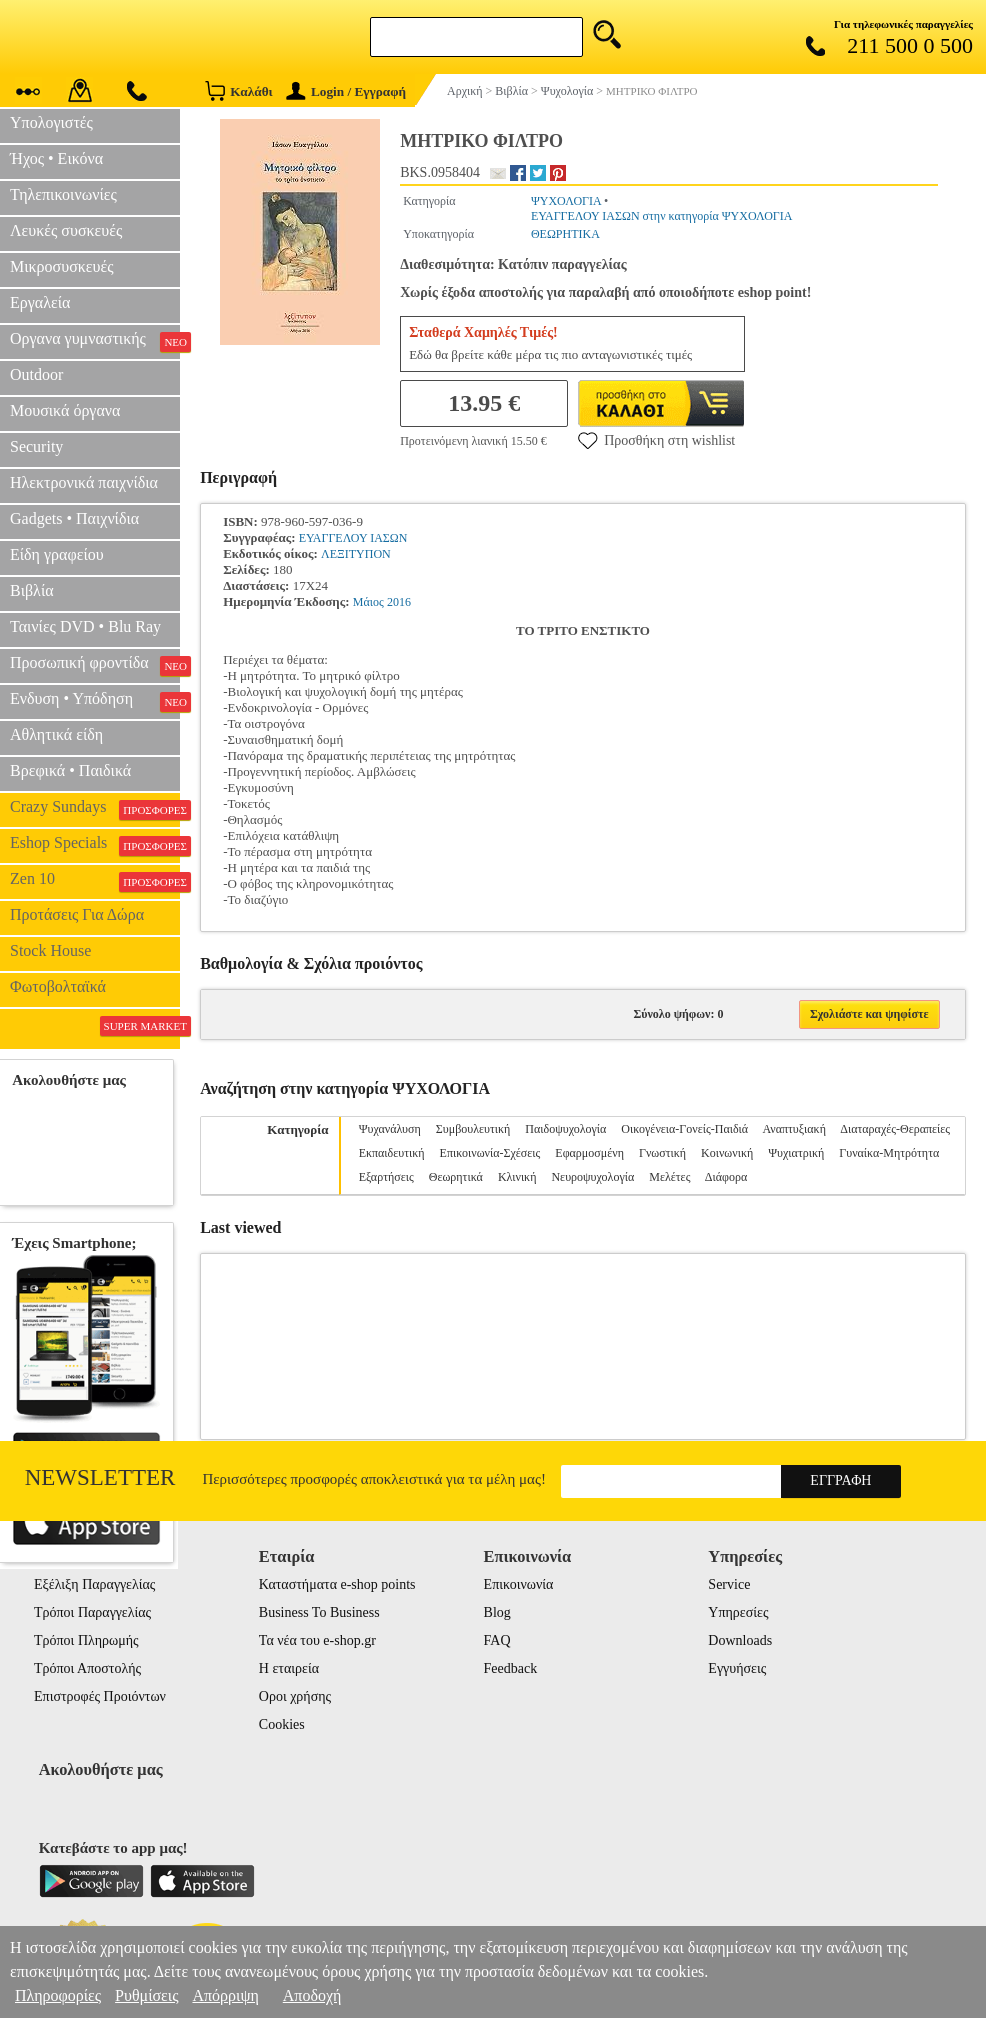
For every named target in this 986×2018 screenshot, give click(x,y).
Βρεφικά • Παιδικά (70, 770)
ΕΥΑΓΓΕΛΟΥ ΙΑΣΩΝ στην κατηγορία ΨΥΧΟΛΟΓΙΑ (662, 216)
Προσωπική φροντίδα (95, 665)
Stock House (50, 950)
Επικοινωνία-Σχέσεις (490, 1153)
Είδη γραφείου (57, 554)
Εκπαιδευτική (392, 1153)
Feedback (511, 1668)
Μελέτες (669, 1177)
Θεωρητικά (456, 1177)
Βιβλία (32, 590)
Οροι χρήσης (295, 1696)
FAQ (497, 1640)
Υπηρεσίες (738, 1612)
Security (36, 446)
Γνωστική (662, 1153)
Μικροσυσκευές (62, 266)
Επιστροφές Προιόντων (100, 1696)
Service (729, 1584)
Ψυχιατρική (796, 1153)
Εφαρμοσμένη (589, 1153)
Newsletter (100, 1477)
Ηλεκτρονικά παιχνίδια (84, 482)
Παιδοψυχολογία (565, 1129)
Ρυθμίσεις (146, 1995)
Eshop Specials (95, 845)
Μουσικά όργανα (65, 410)
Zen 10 (95, 881)
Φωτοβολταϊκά (58, 986)
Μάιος (368, 602)
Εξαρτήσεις (386, 1177)
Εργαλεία (40, 302)
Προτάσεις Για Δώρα (77, 914)
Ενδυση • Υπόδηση (95, 701)
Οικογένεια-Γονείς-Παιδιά (684, 1129)
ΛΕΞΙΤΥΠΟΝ (356, 554)
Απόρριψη (225, 1995)
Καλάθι (238, 90)
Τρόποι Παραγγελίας (92, 1612)
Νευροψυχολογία (592, 1177)
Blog (497, 1612)
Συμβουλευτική (473, 1129)
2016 (399, 602)
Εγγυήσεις (737, 1668)
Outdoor (36, 374)
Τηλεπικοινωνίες (63, 194)
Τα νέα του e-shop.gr (317, 1640)
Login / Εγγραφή (346, 91)
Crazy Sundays (95, 809)
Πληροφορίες (58, 1995)
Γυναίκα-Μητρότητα (889, 1153)
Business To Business (319, 1612)
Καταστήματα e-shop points (337, 1584)
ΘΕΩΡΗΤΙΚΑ (565, 234)
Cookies (282, 1724)
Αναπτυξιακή (794, 1129)
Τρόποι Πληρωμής (86, 1640)
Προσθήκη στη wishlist (656, 440)
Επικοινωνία (519, 1584)
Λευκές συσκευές (66, 230)
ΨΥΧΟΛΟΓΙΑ (566, 201)
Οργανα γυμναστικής (95, 341)
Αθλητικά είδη (56, 734)
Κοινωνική (727, 1153)
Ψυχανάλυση (390, 1129)
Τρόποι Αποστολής (87, 1668)
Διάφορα (726, 1177)
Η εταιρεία (289, 1668)
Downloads (740, 1640)
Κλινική (517, 1177)
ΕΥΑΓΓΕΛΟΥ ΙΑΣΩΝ (353, 538)
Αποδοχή (312, 1995)
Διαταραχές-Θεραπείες (895, 1129)
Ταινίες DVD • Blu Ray (85, 626)
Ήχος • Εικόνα (56, 158)
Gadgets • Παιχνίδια (74, 518)
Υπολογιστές (51, 122)
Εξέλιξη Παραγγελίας (94, 1584)
